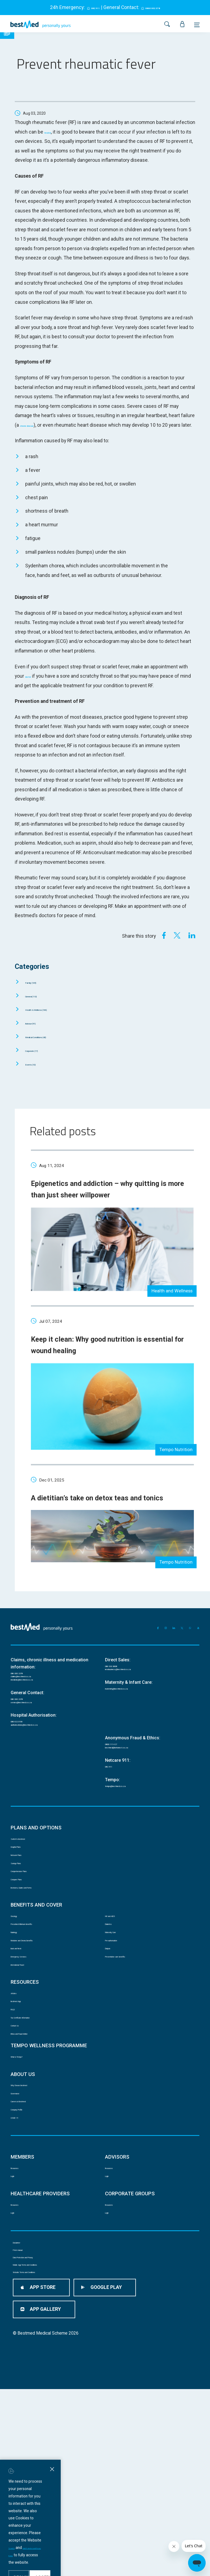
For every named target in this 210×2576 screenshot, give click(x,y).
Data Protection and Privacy (38, 2441)
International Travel (28, 2075)
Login (15, 2332)
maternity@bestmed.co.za (130, 1732)
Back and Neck (24, 2052)
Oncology (19, 2007)
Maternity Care (118, 2029)
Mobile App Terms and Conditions (43, 2457)
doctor (32, 685)
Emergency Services (29, 2063)
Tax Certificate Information (35, 2141)
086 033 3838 (118, 1704)
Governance (21, 2233)
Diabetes (112, 2018)
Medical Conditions (50, 1046)
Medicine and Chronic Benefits (38, 2041)
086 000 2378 (24, 1711)
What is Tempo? (25, 2190)
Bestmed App (23, 2118)
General (39, 1005)
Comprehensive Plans (30, 1952)
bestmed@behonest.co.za (130, 1810)
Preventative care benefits (128, 2063)
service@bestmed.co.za (34, 1754)
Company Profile (25, 2255)
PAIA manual (24, 2424)
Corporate (40, 1059)
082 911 (88, 7)
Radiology (19, 2029)
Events (37, 1073)
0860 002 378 (157, 7)
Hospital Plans (23, 1918)
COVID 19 (19, 2267)
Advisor (38, 1032)
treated (52, 132)
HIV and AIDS (116, 2007)
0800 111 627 (118, 1803)
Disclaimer (22, 2408)
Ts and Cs (60, 2523)
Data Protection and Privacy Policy (102, 2523)
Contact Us (20, 2152)
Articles (17, 2106)
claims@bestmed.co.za (33, 1719)
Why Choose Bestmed (30, 2221)
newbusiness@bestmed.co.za (134, 1711)
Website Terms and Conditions (40, 2474)
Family (38, 991)
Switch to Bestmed (28, 1907)
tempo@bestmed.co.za (127, 1852)
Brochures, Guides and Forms (37, 1975)
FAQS (15, 2129)
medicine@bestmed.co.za (35, 1726)
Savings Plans (23, 1941)
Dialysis (111, 2052)
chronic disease (37, 425)
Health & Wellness (51, 1018)
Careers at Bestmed (28, 2244)
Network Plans (23, 1929)
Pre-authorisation (120, 2041)
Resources (20, 2320)
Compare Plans (24, 1964)
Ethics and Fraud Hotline (32, 2163)
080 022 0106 (24, 1775)
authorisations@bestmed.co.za (40, 1782)
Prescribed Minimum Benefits (37, 2018)
